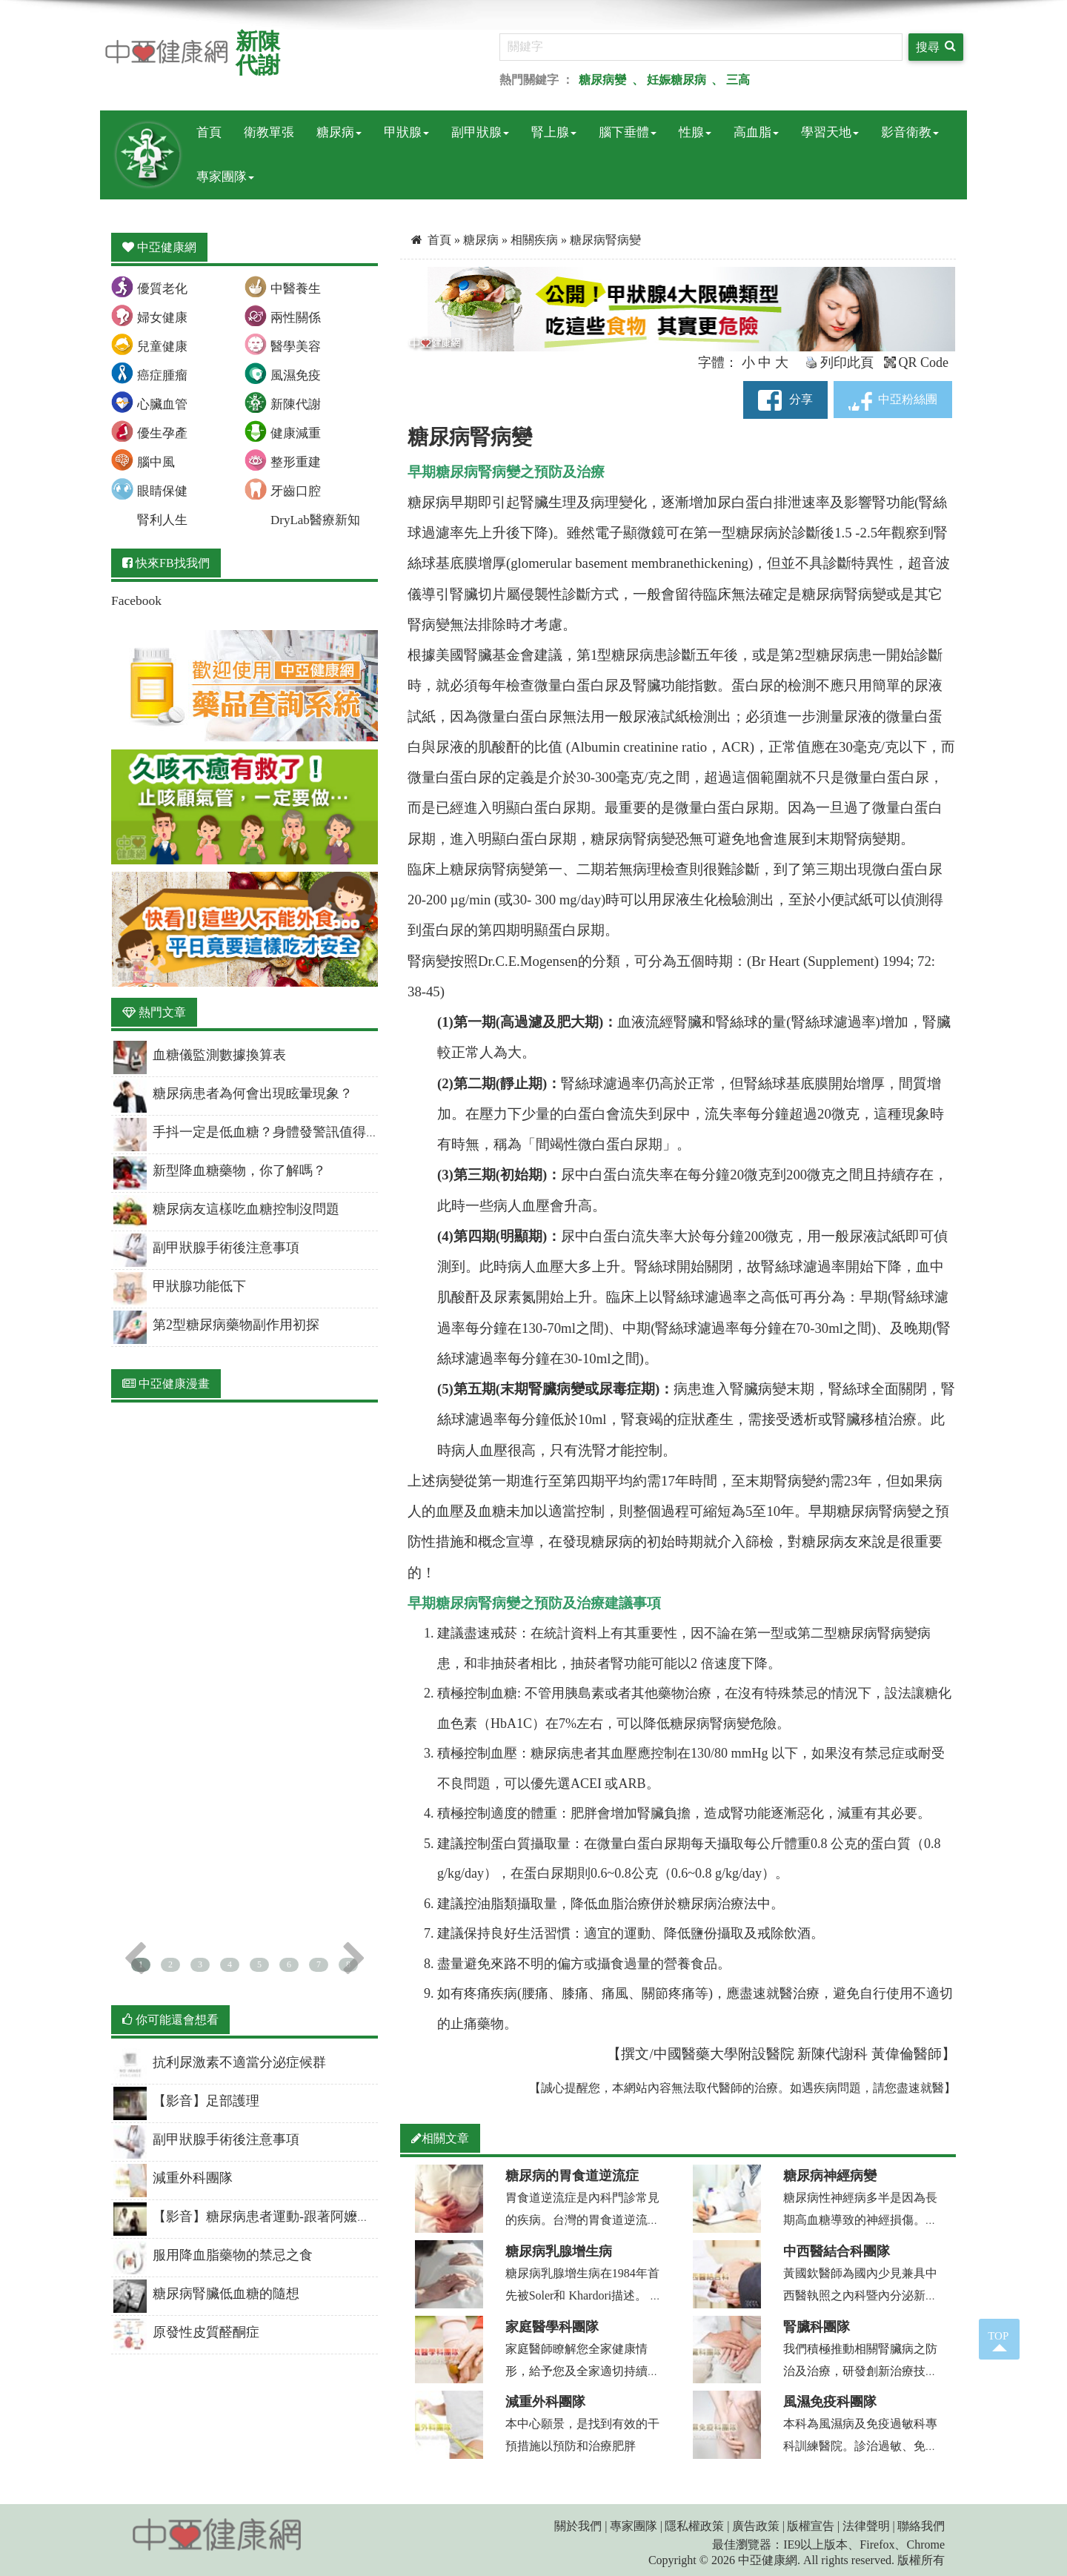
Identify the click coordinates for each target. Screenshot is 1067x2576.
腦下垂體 (628, 132)
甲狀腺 (406, 132)
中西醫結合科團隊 (836, 2251)
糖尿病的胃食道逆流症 (572, 2175)
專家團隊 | (636, 2526)
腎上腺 (553, 132)
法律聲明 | (868, 2526)
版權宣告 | (813, 2526)
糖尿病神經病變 (830, 2175)
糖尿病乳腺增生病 (558, 2251)
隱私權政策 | (697, 2526)
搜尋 (936, 45)
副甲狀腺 (480, 132)
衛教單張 (269, 132)
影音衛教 (910, 132)
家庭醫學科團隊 (552, 2327)
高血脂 (756, 132)
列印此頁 (839, 362)
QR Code (916, 362)
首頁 (209, 132)
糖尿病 (339, 132)
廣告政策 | (758, 2526)
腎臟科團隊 (816, 2327)
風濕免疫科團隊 (830, 2401)
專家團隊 (225, 177)
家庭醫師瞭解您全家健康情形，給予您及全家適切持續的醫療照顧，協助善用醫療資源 (582, 2371)
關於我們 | (580, 2526)
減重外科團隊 (545, 2401)
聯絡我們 (921, 2526)
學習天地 (830, 132)
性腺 (695, 132)
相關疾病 (536, 240)
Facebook (136, 600)
